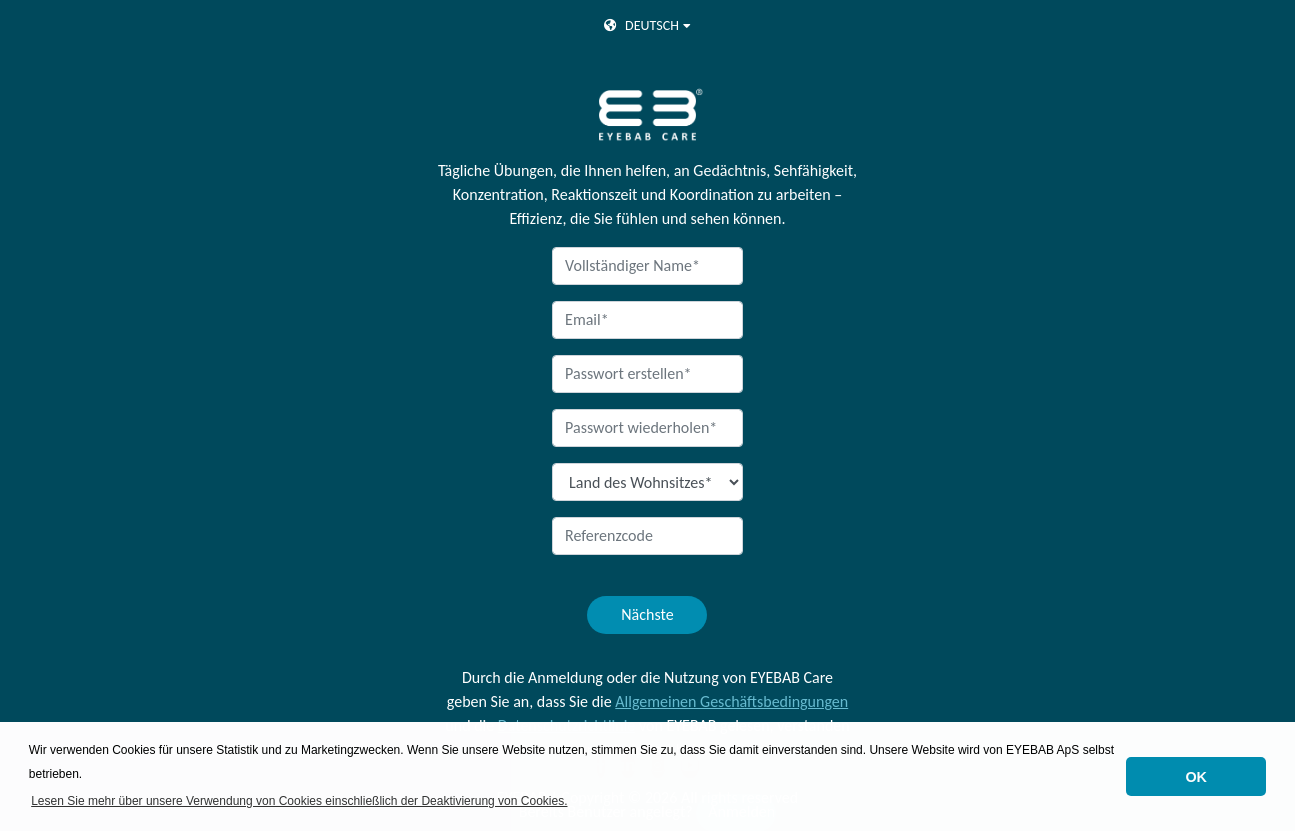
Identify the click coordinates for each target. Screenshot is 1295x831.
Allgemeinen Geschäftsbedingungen (731, 701)
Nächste (647, 614)
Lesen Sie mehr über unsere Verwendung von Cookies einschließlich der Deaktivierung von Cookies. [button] (299, 801)
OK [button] (1196, 777)
